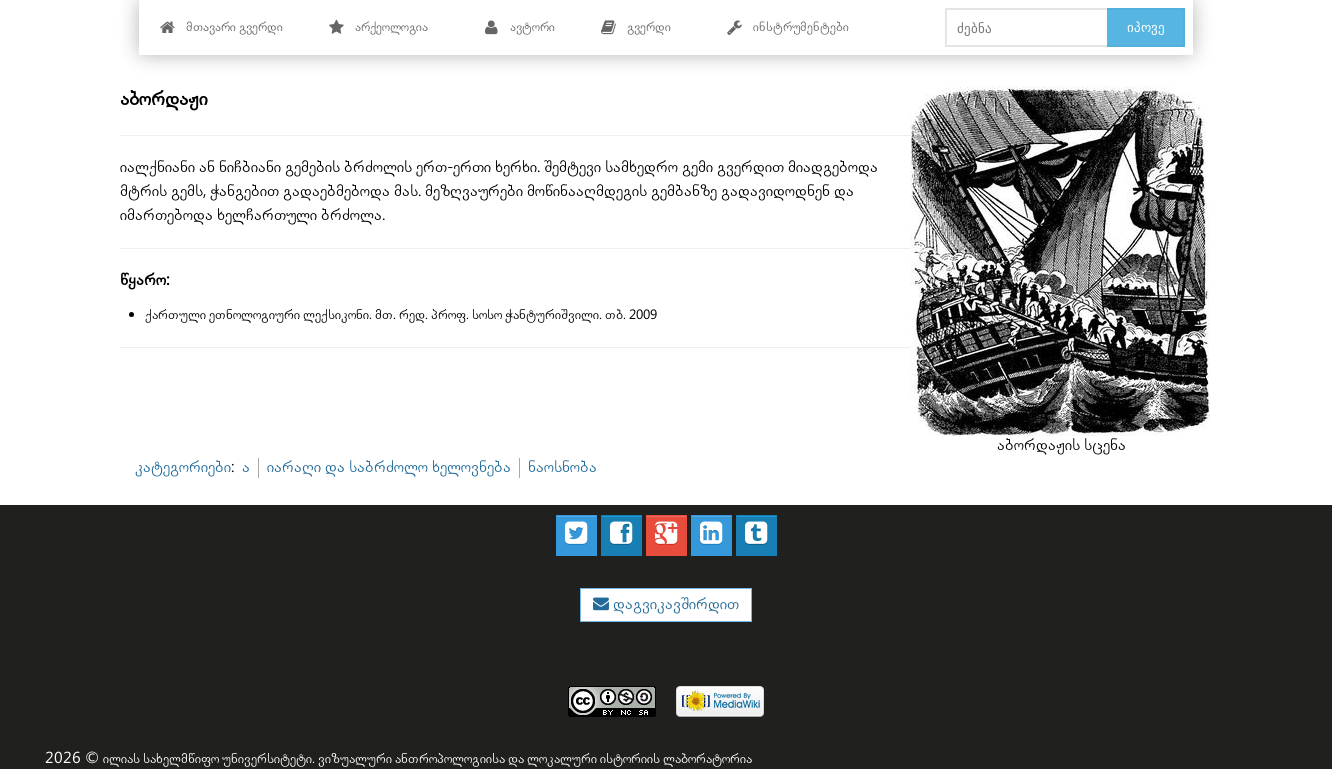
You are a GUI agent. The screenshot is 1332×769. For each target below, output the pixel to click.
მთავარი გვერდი (221, 27)
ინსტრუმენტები (788, 27)
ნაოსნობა (562, 467)
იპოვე (1146, 27)
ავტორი (519, 27)
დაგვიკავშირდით (674, 604)
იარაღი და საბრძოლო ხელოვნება (389, 467)
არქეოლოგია (378, 27)
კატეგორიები (183, 467)
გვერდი (636, 27)
